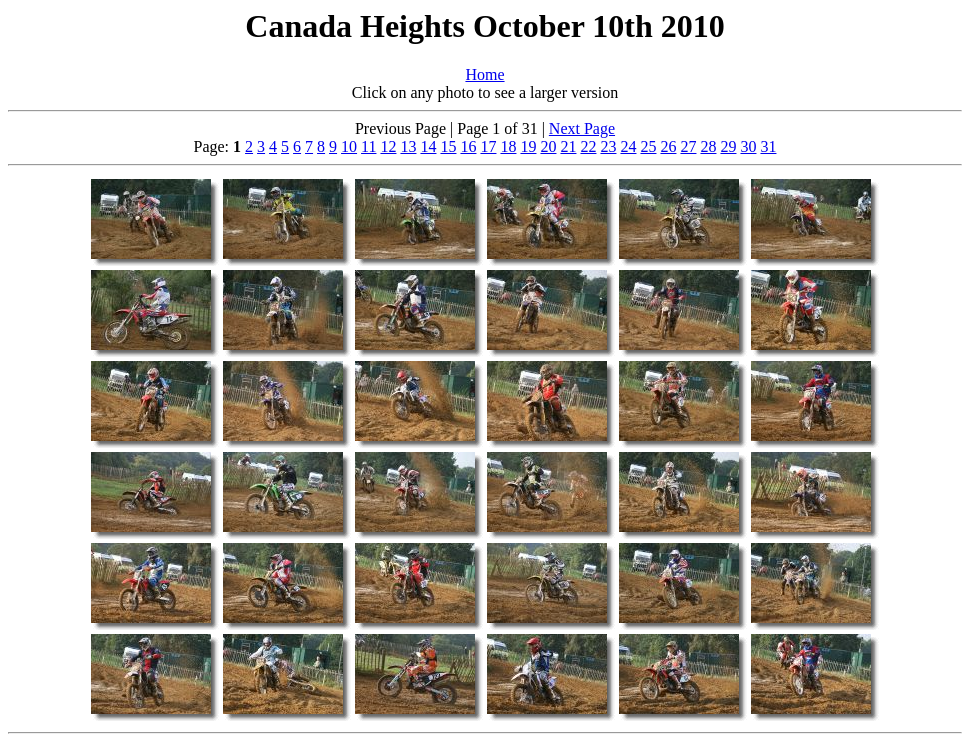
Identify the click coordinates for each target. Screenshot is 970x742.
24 (628, 146)
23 (608, 146)
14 (428, 146)
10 (349, 146)
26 (668, 146)
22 (588, 146)
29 (728, 146)
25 (648, 146)
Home (484, 74)
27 (688, 146)
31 (768, 146)
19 (528, 146)
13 (408, 146)
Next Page (582, 128)
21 (568, 146)
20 (548, 146)
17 (488, 146)
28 (708, 146)
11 (368, 146)
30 (748, 146)
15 (448, 146)
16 (468, 146)
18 (508, 146)
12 (388, 146)
